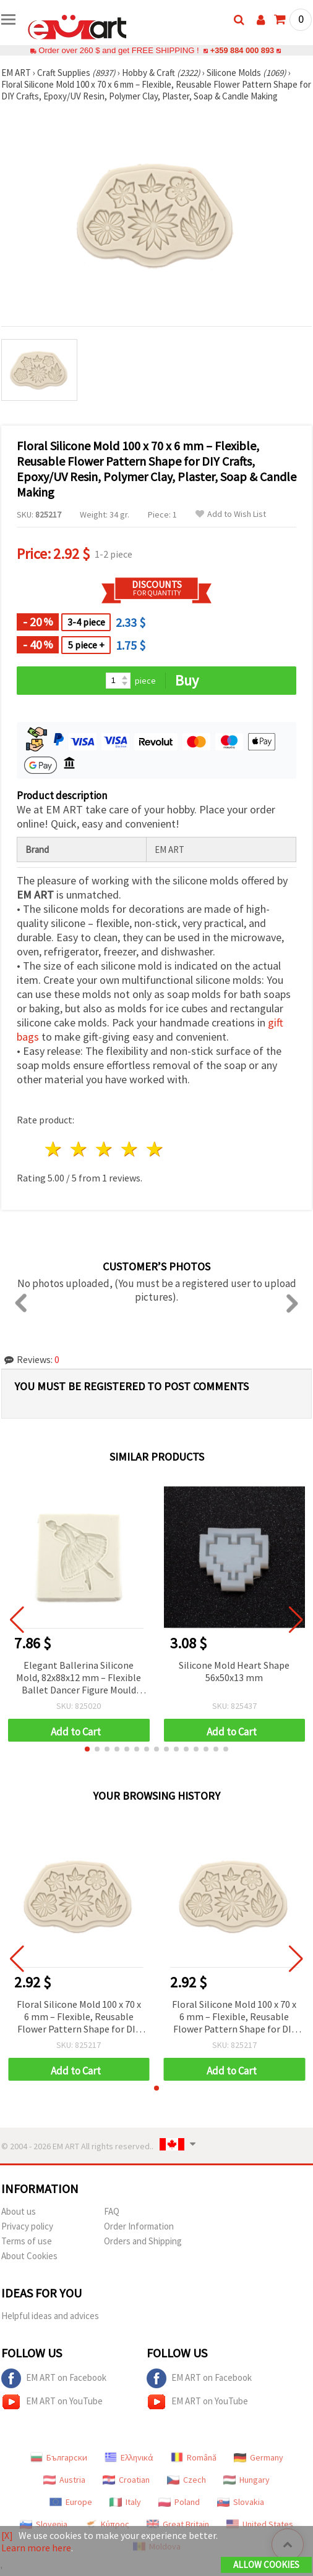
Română (194, 2457)
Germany (258, 2457)
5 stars (155, 1149)
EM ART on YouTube (52, 2402)
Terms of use (26, 2241)
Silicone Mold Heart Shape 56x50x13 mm (234, 1671)
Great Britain (178, 2524)
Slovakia (240, 2501)
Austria (64, 2479)
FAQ (111, 2211)
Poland (179, 2501)
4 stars (129, 1149)
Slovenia (43, 2524)
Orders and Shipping (143, 2241)
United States (259, 2524)
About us (18, 2211)
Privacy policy (27, 2226)
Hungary (246, 2479)
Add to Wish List (230, 514)
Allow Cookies (266, 2564)
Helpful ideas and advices (50, 2316)
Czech (186, 2479)
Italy (125, 2501)
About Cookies (29, 2256)
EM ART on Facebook (53, 2378)
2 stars (79, 1149)
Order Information (139, 2226)
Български (58, 2457)
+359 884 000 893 (242, 50)
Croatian (126, 2479)
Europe (70, 2502)
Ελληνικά (129, 2457)
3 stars (105, 1149)
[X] (7, 2535)
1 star (54, 1149)
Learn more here (36, 2547)
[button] (87, 1749)
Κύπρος (107, 2524)
